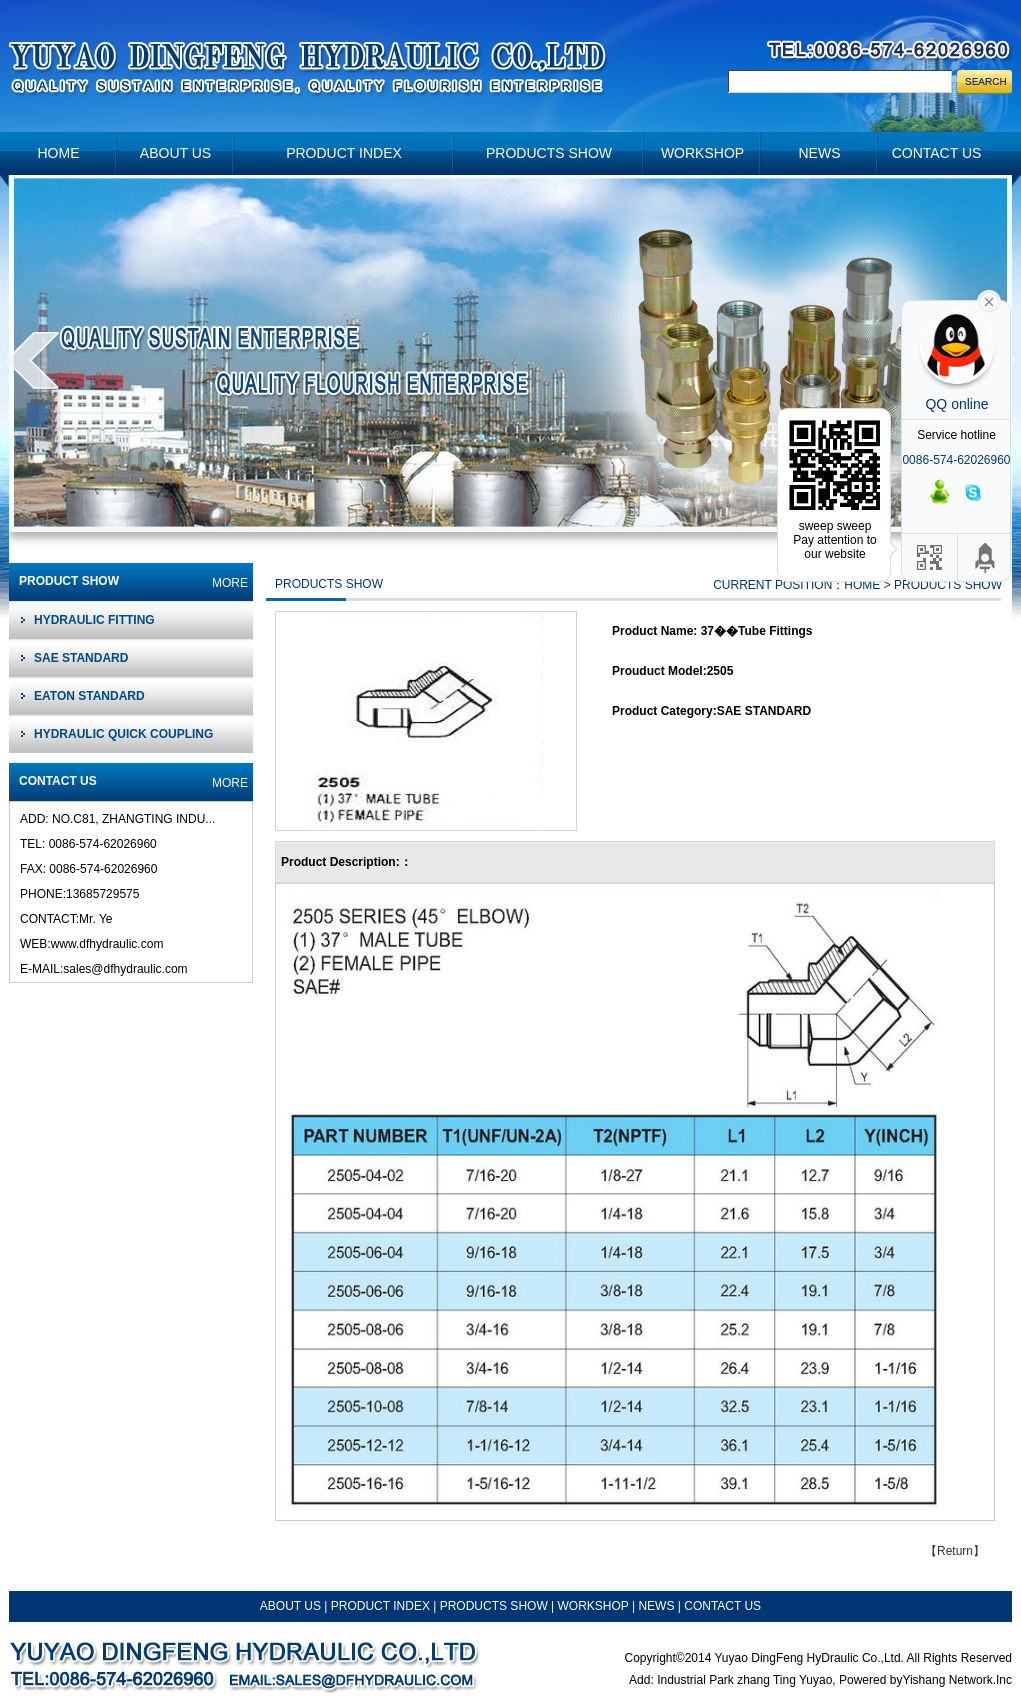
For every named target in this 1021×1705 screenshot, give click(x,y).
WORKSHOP (593, 1606)
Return (955, 1551)
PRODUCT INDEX (380, 1606)
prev (32, 360)
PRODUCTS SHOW (494, 1606)
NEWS (657, 1606)
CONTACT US (722, 1606)
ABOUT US (290, 1606)
